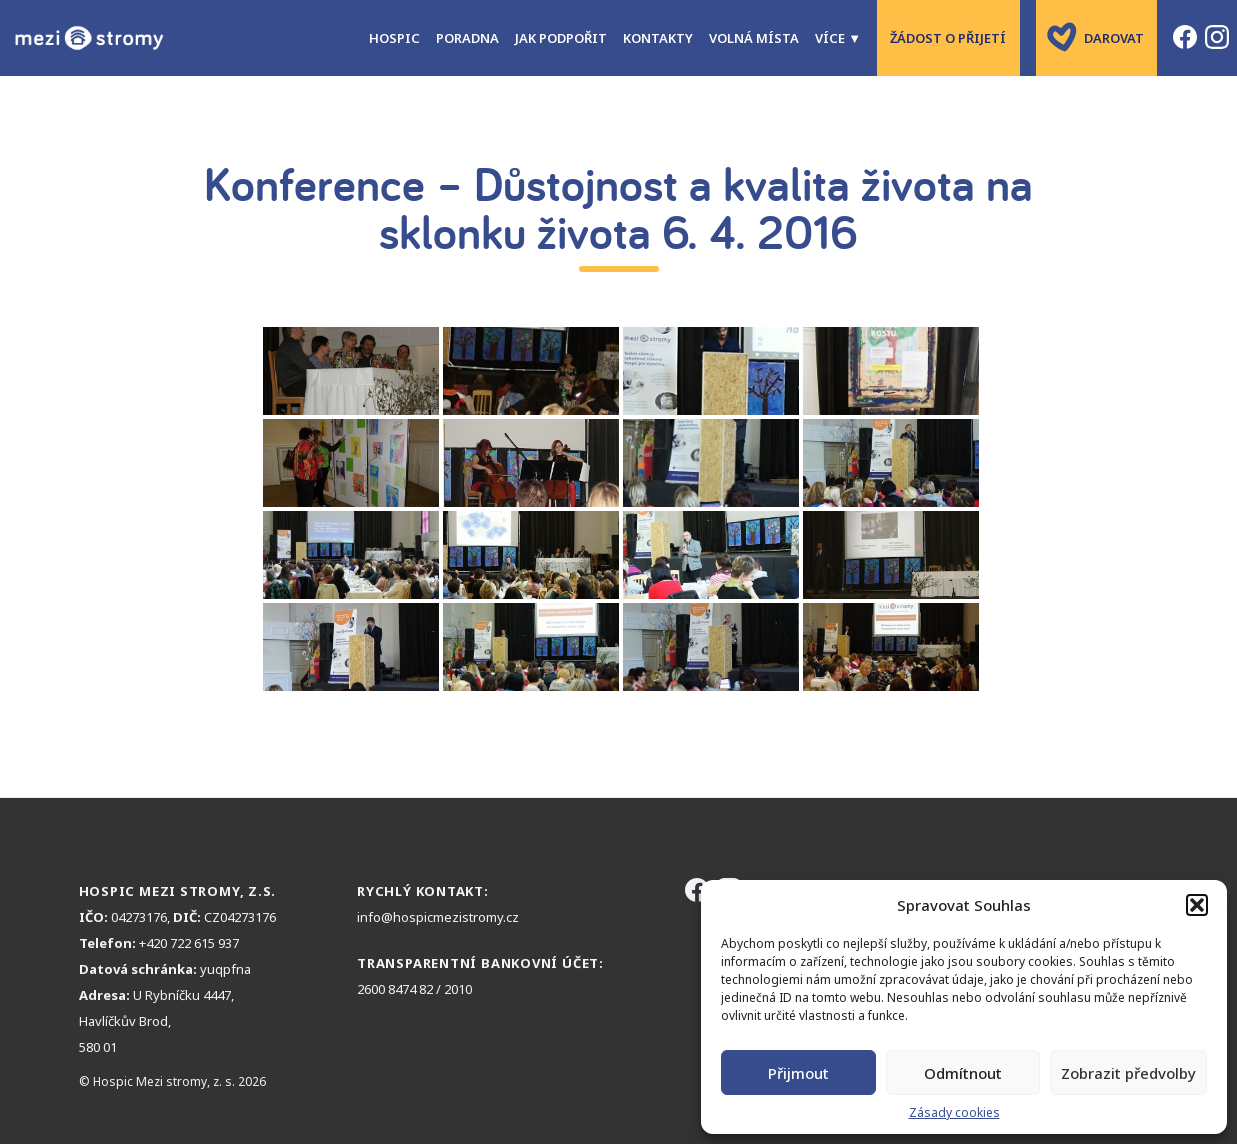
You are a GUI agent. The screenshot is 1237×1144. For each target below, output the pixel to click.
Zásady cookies (954, 1112)
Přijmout (798, 1073)
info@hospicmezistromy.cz (438, 917)
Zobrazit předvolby (1128, 1073)
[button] (1197, 905)
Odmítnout (963, 1073)
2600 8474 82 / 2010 (414, 989)
